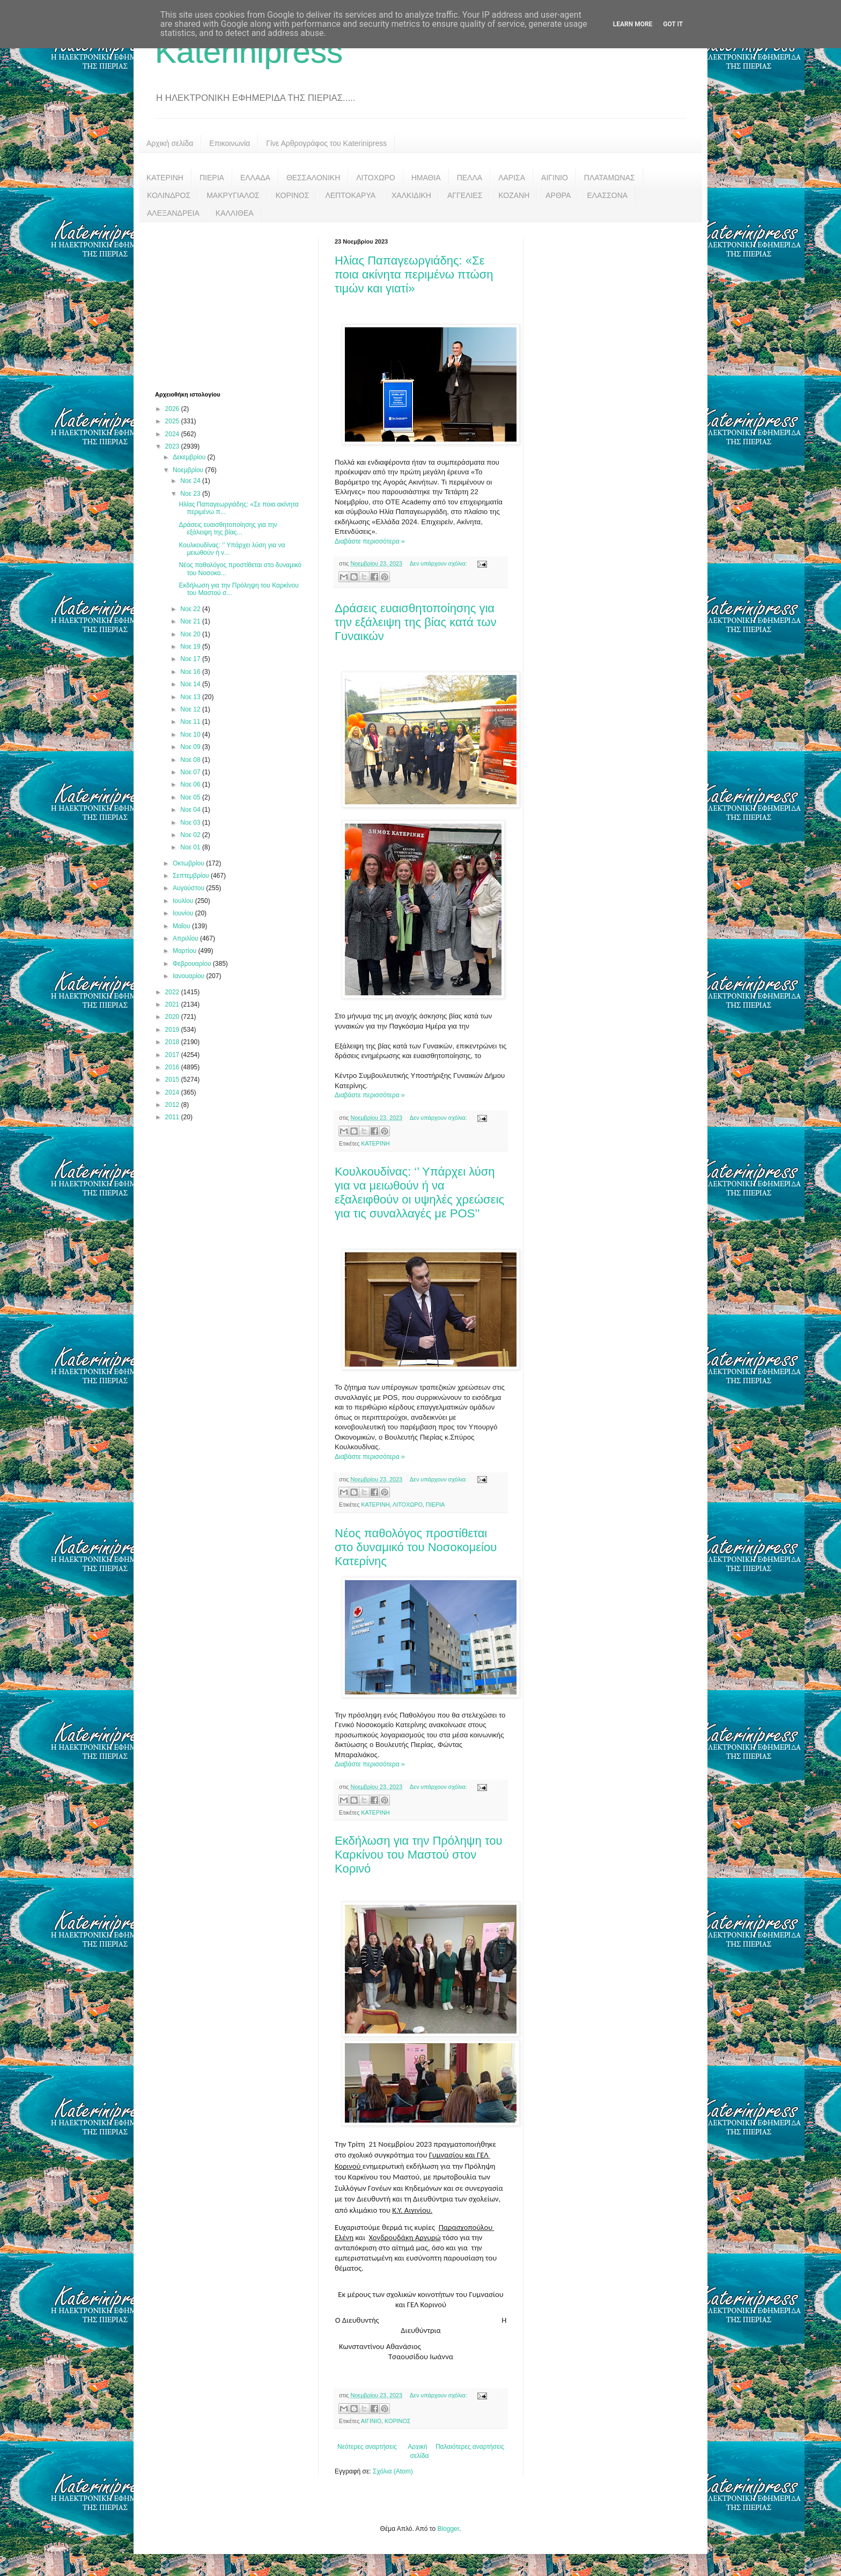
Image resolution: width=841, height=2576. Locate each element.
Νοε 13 (191, 697)
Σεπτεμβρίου (192, 875)
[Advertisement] (235, 305)
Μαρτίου (185, 951)
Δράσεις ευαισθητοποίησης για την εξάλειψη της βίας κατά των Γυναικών (415, 622)
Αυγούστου (189, 888)
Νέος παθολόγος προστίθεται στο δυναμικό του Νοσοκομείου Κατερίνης (416, 1547)
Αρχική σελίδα (169, 143)
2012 (173, 1105)
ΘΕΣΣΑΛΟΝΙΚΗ (313, 177)
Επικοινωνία (229, 143)
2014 (173, 1092)
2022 (173, 992)
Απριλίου (186, 938)
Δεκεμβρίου (190, 457)
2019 (173, 1029)
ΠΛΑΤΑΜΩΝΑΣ (609, 177)
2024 (173, 434)
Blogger (448, 2529)
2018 (173, 1042)
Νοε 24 (191, 481)
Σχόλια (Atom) (393, 2471)
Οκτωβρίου (189, 863)
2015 (173, 1079)
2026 (173, 409)
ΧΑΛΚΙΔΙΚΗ (411, 195)
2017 (173, 1055)
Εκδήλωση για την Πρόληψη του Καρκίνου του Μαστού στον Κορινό (419, 1854)
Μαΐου (182, 926)
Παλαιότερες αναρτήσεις (470, 2446)
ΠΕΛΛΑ (470, 177)
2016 (173, 1067)
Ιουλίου (184, 901)
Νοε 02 (191, 835)
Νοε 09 (191, 747)
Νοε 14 (191, 684)
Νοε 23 (191, 493)
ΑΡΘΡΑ (558, 195)
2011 (173, 1117)
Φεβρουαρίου (193, 963)
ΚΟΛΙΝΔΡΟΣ (168, 195)
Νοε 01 (191, 847)
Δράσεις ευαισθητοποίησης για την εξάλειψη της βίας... (228, 528)
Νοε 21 (191, 621)
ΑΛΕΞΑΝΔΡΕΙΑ (173, 213)
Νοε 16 (191, 672)
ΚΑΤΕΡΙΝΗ (164, 177)
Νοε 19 (191, 646)
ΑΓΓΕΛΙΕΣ (464, 195)
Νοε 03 (191, 822)
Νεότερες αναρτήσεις (367, 2446)
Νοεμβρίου (189, 470)
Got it (673, 24)
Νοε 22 (191, 609)
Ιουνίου (184, 913)
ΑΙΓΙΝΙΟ (554, 177)
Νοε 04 (191, 809)
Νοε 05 (191, 797)
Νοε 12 (191, 709)
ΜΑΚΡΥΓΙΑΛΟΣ (233, 195)
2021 (173, 1004)
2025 (173, 421)
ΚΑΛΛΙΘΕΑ (235, 213)
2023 (173, 446)
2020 (173, 1017)
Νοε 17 (191, 659)
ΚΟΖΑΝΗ (513, 195)
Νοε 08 (191, 760)
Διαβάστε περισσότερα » (370, 541)
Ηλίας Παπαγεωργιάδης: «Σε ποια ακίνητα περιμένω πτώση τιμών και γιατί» (414, 274)
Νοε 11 (191, 721)
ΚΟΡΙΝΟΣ (292, 195)
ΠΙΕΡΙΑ (212, 177)
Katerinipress (249, 52)
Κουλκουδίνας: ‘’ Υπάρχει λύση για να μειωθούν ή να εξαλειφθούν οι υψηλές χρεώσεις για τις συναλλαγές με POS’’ (419, 1192)
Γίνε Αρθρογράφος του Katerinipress (326, 143)
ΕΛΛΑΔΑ (255, 177)
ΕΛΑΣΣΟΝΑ (607, 195)
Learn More (633, 24)
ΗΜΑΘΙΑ (426, 177)
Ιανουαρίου (189, 976)
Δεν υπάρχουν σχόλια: (439, 563)
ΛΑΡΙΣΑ (511, 177)
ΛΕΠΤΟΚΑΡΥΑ (350, 195)
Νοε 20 (191, 634)
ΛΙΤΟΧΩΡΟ (375, 177)
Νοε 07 (191, 772)
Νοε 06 (191, 784)
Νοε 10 (191, 734)
